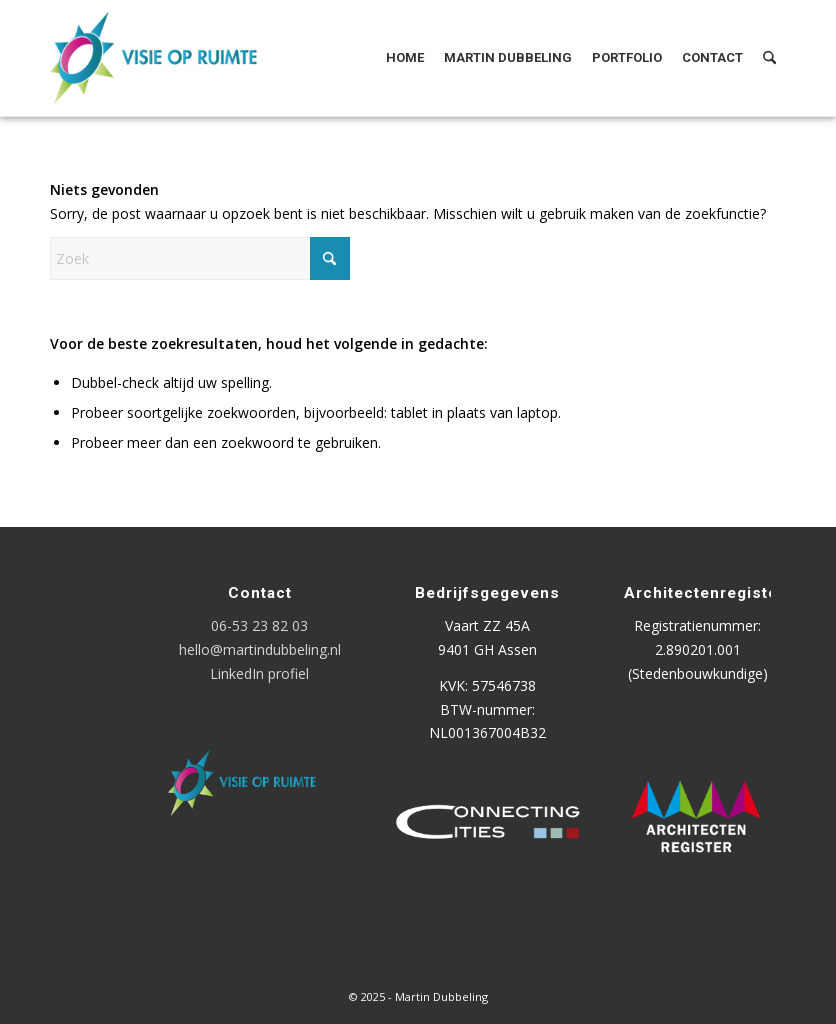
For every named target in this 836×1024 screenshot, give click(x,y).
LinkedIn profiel (259, 673)
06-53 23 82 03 (259, 625)
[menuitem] (405, 58)
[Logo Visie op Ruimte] (178, 58)
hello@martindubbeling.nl (260, 649)
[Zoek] (769, 58)
